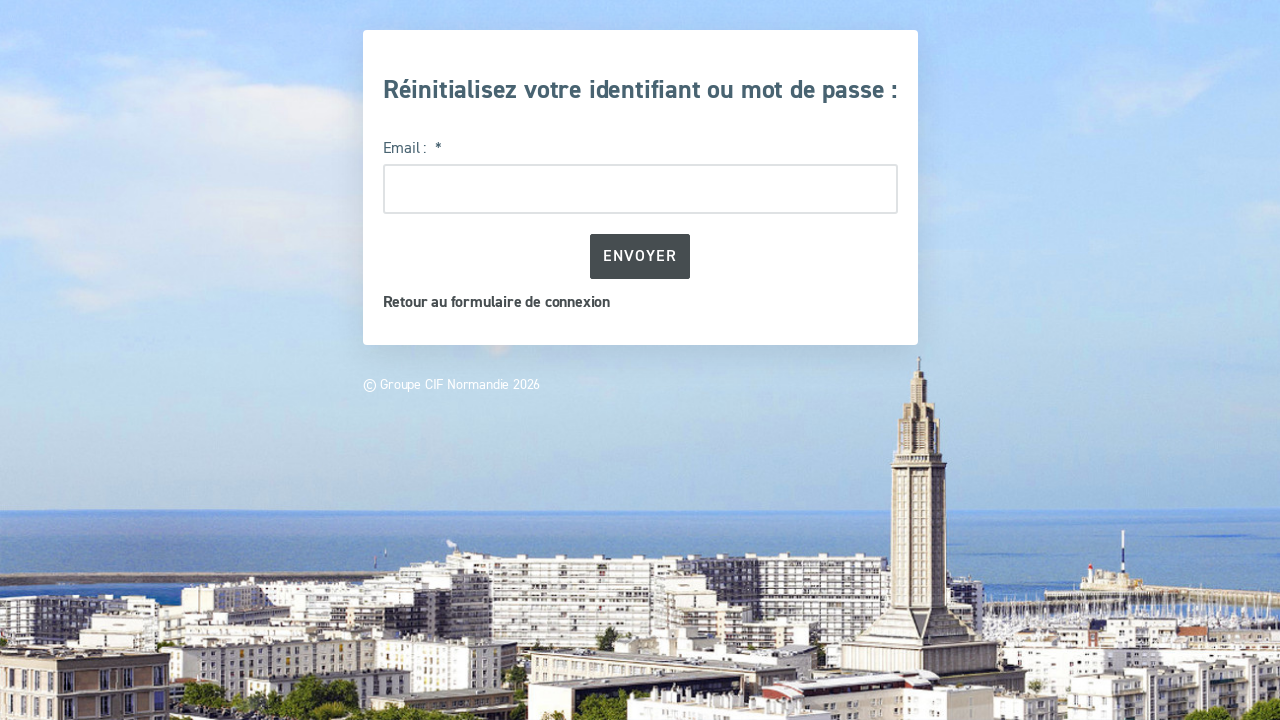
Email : (406, 147)
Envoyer (640, 255)
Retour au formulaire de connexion (496, 301)
